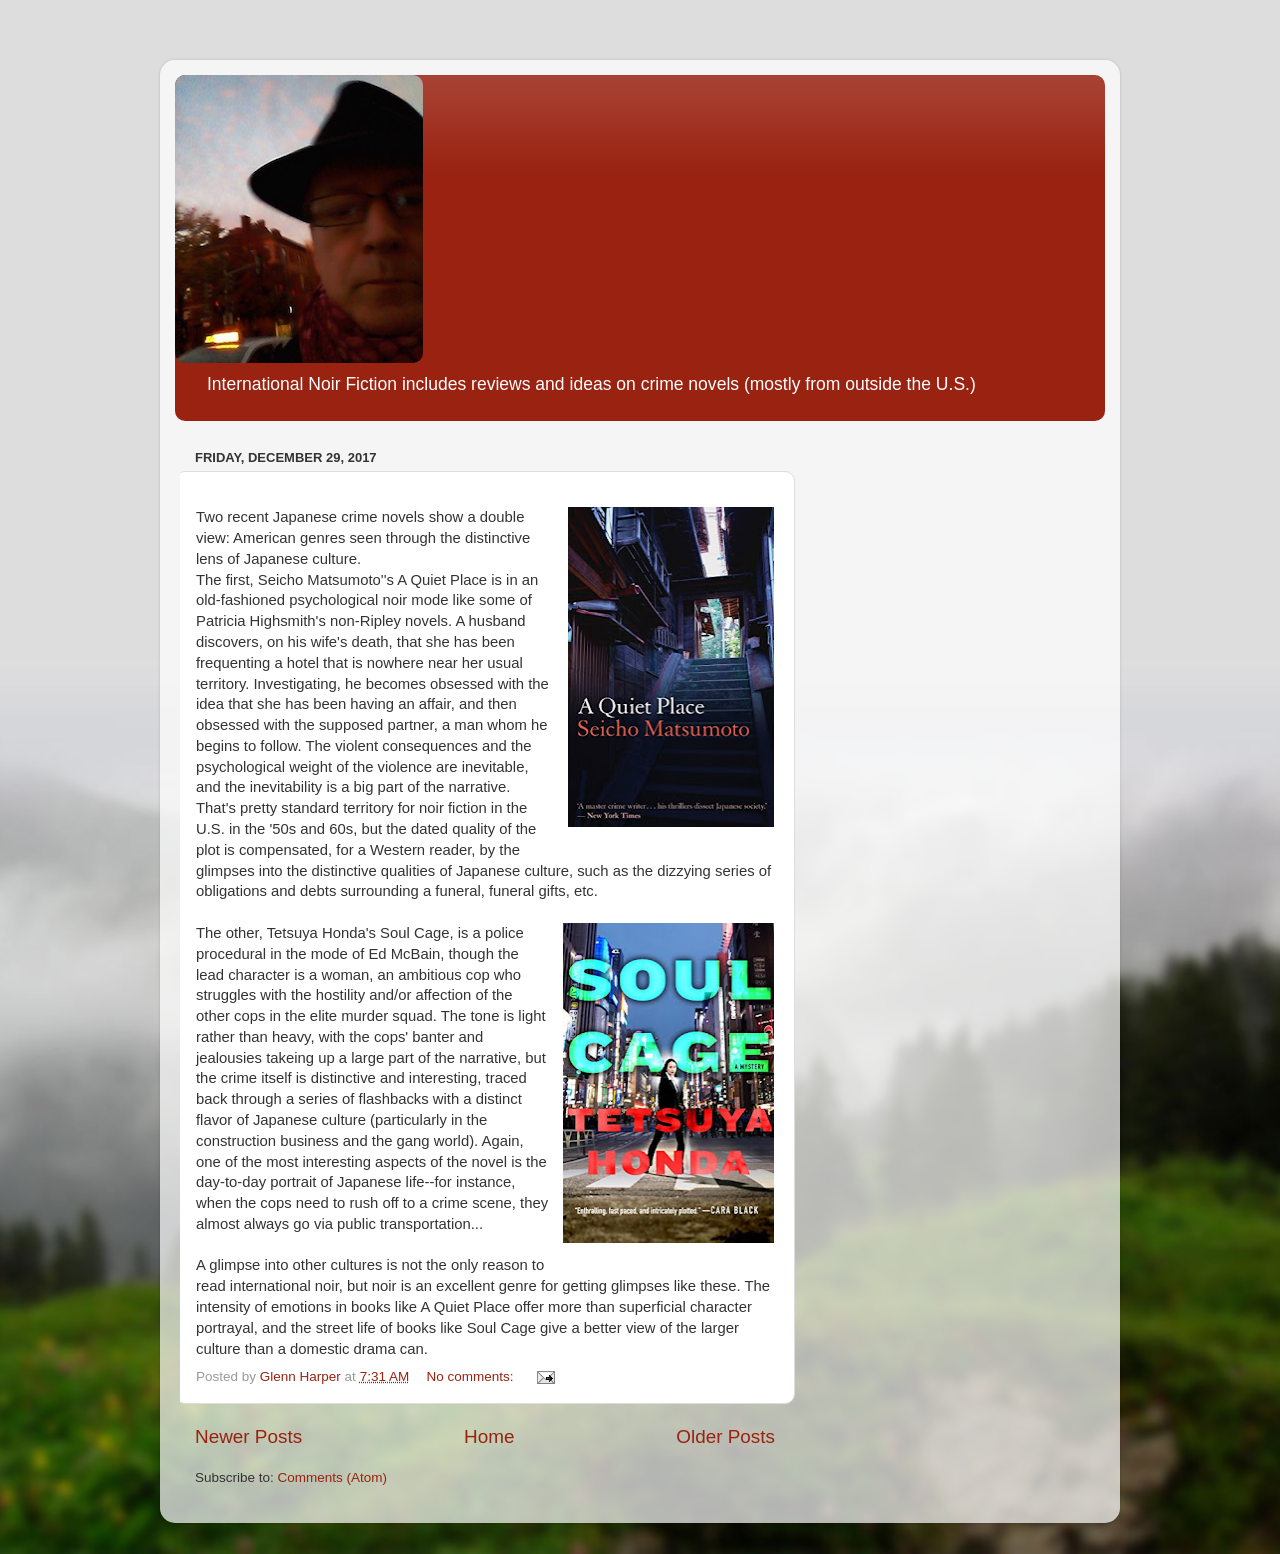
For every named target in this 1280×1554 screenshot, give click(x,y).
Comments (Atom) (333, 1477)
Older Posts (725, 1436)
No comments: (471, 1376)
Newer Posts (248, 1436)
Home (489, 1436)
